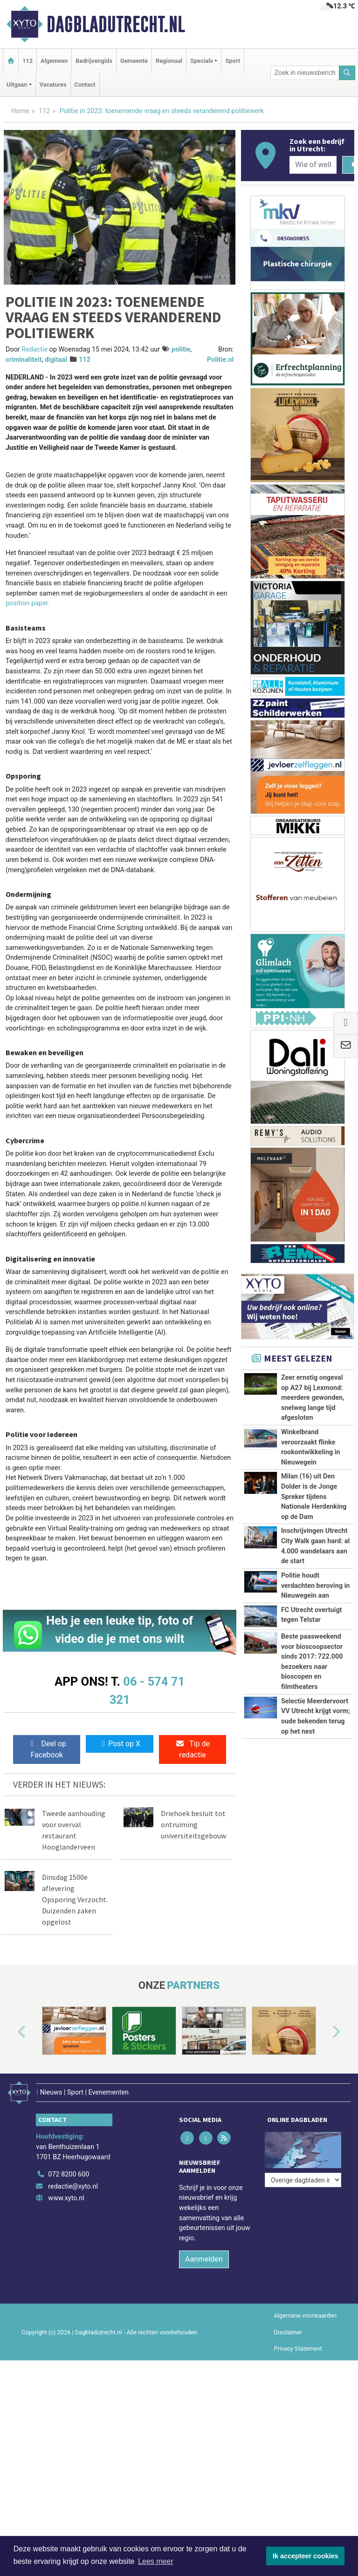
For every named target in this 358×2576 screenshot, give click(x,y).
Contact (85, 84)
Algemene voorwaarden (305, 2310)
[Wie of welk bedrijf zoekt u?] (312, 165)
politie (181, 349)
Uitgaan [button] (17, 84)
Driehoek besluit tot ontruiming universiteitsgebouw (193, 1824)
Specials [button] (201, 60)
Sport (232, 60)
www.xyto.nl (66, 2193)
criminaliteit (24, 360)
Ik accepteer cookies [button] (305, 2556)
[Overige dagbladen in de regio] (303, 2149)
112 (27, 60)
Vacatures (53, 84)
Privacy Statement (298, 2343)
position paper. (28, 603)
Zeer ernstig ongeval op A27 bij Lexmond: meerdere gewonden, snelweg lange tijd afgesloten (312, 1398)
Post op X (119, 1743)
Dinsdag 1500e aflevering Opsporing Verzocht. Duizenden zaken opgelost (75, 1899)
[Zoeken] (347, 73)
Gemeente (134, 60)
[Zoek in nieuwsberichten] (304, 73)
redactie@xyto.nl (73, 2181)
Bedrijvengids (94, 60)
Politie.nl (220, 360)
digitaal (56, 360)
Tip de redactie (192, 1749)
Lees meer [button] (155, 2561)
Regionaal (169, 60)
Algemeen (54, 60)
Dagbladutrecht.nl (116, 24)
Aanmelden (204, 2254)
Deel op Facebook (47, 1749)
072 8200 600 (68, 2169)
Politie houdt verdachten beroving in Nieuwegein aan (315, 1586)
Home (20, 111)
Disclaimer (288, 2326)
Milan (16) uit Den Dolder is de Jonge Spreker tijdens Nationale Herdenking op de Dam (313, 1496)
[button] (11, 2032)
